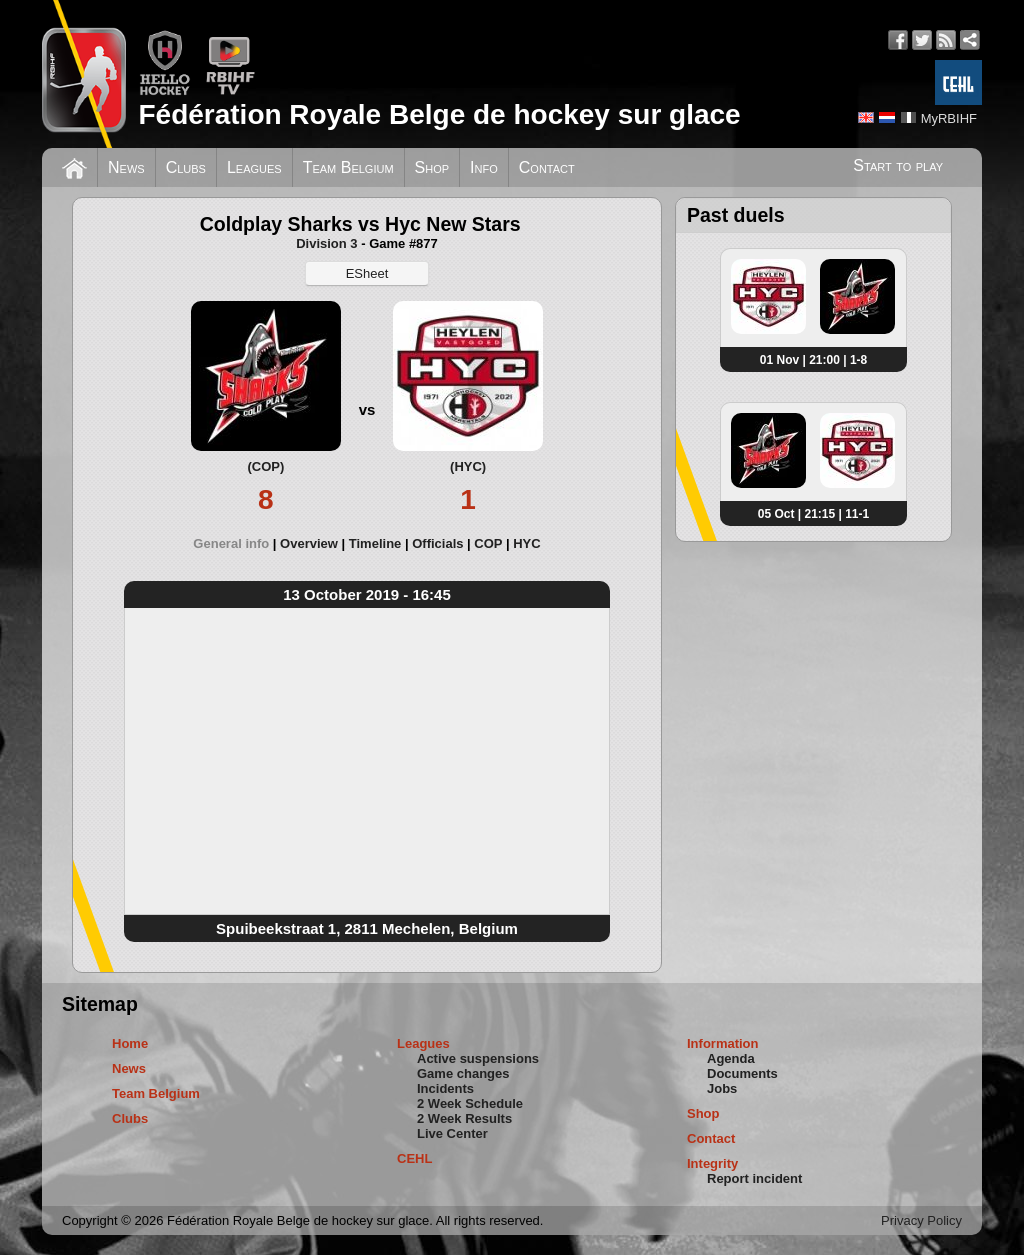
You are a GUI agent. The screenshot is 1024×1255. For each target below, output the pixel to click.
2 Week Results (464, 1118)
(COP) (265, 466)
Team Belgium (348, 167)
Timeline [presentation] (375, 543)
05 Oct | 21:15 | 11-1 (813, 514)
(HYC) (468, 466)
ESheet (367, 273)
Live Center (452, 1133)
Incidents (445, 1088)
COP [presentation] (488, 543)
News (126, 167)
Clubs (186, 167)
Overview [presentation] (309, 543)
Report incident (754, 1178)
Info (484, 167)
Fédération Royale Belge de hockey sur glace (439, 114)
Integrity (712, 1163)
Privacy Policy (921, 1220)
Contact (547, 167)
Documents (742, 1073)
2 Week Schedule (470, 1103)
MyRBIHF (949, 118)
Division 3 (326, 243)
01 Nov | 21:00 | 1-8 (813, 360)
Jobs (722, 1088)
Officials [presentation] (437, 543)
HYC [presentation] (526, 543)
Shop (432, 167)
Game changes (463, 1073)
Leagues (254, 167)
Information (723, 1043)
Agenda (731, 1058)
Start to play (898, 165)
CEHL (414, 1158)
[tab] (236, 543)
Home (130, 1043)
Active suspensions (478, 1058)
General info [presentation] (231, 543)
